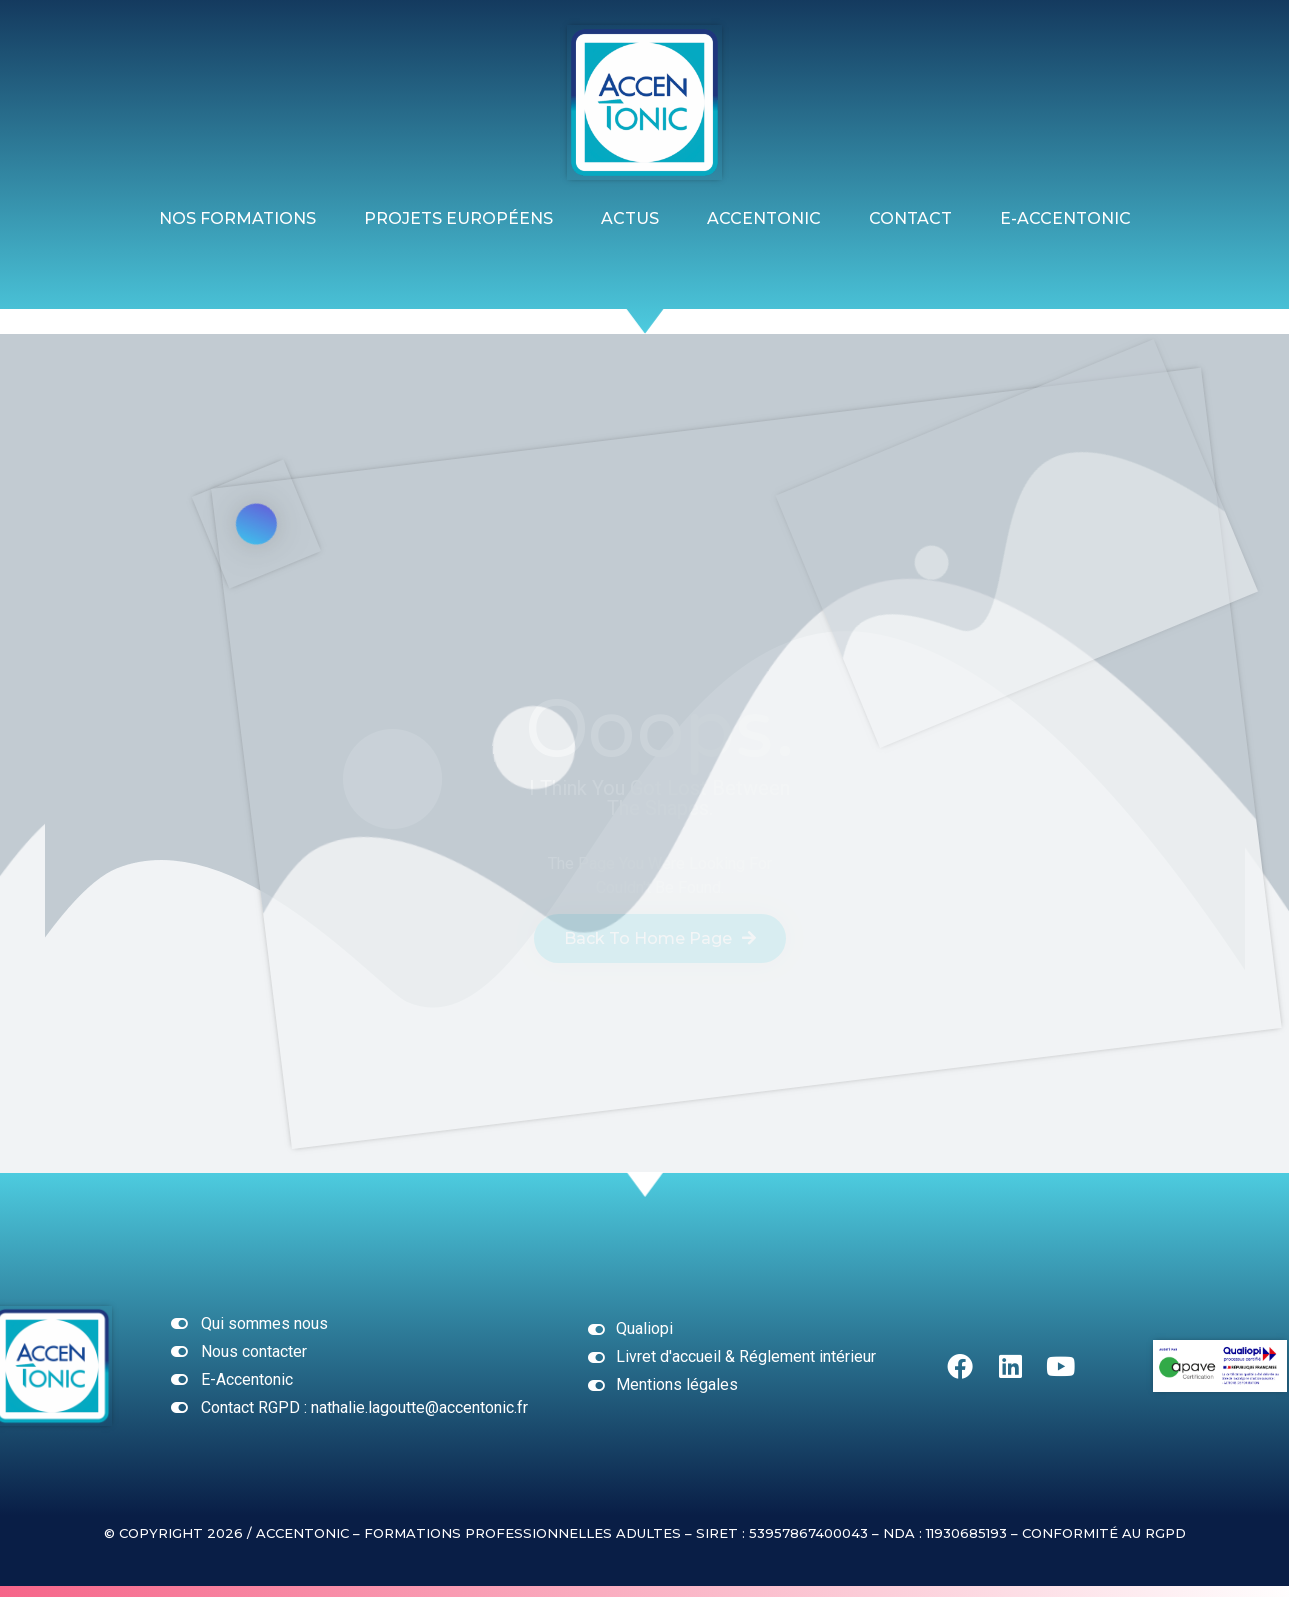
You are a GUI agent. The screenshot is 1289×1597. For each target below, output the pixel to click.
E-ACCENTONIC (1065, 218)
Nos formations (237, 218)
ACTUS (630, 218)
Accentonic (764, 218)
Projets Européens (458, 218)
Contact (910, 218)
